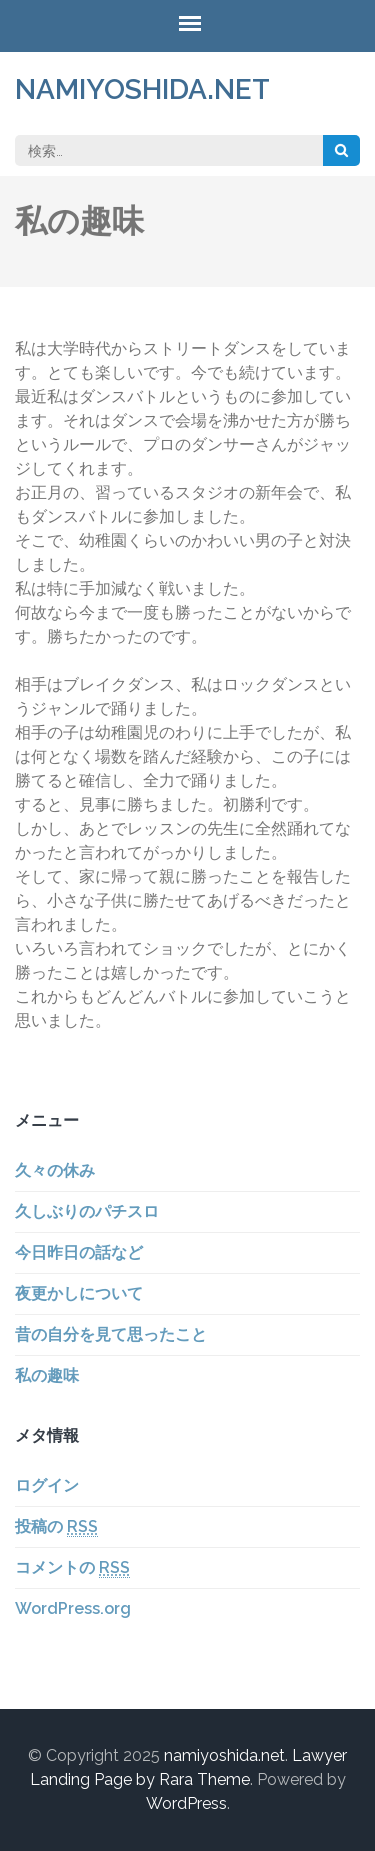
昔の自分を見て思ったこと (111, 1334)
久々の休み (55, 1170)
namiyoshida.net (142, 89)
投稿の (56, 1527)
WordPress (186, 1803)
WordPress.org (73, 1608)
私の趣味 (47, 1375)
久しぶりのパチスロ (87, 1211)
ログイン (47, 1485)
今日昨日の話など (79, 1252)
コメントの (72, 1568)
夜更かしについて (79, 1293)
